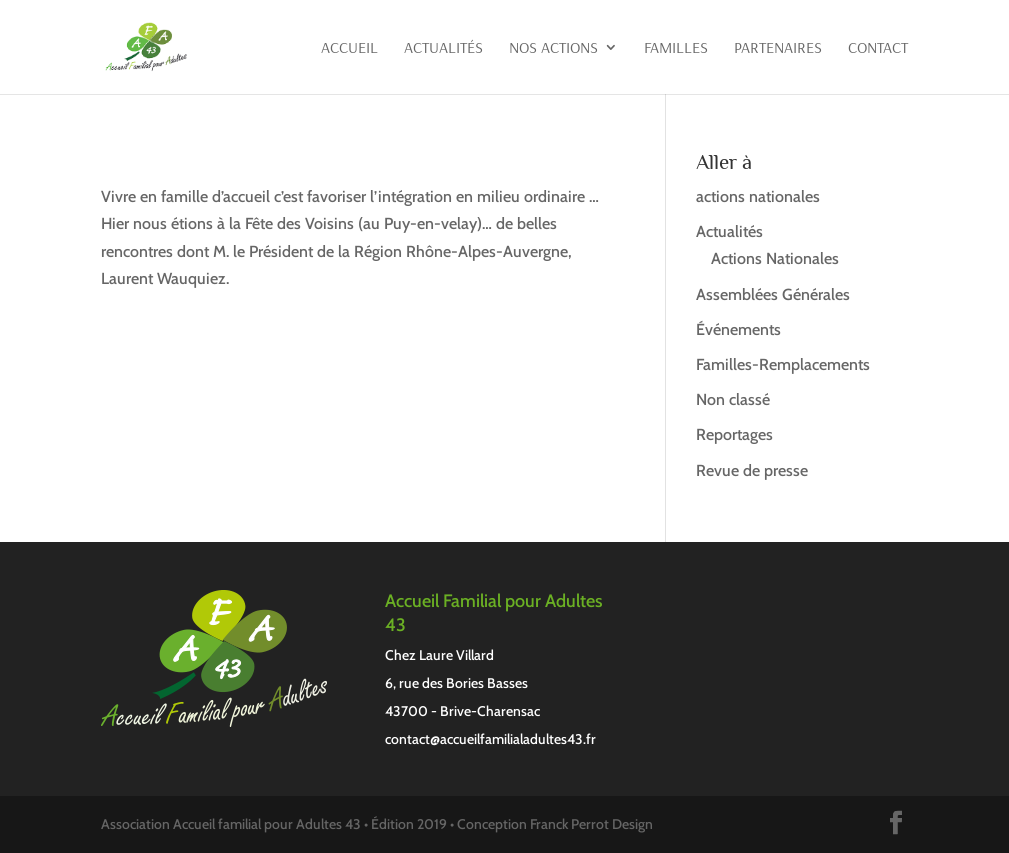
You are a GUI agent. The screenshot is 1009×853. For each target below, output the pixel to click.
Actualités (443, 48)
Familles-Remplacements (783, 364)
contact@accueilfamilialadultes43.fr (490, 739)
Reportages (734, 434)
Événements (738, 329)
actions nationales (758, 196)
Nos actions (553, 48)
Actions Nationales (775, 258)
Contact (878, 48)
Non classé (733, 399)
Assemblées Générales (773, 294)
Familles (676, 48)
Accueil (349, 48)
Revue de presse (752, 470)
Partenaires (778, 48)
